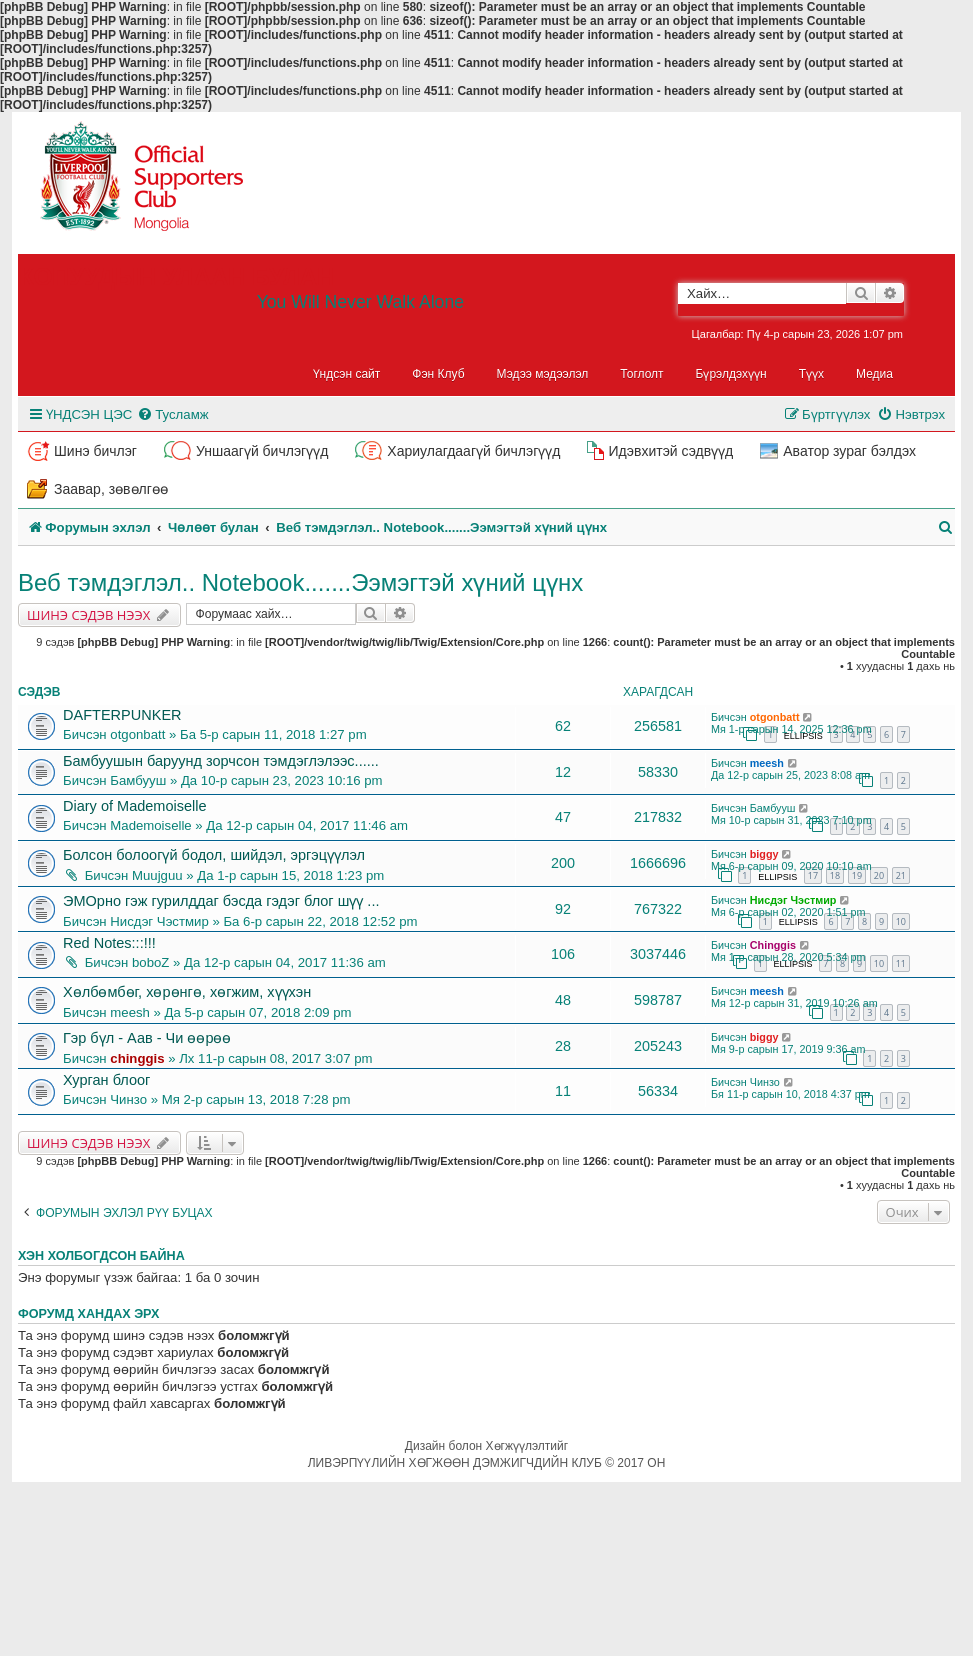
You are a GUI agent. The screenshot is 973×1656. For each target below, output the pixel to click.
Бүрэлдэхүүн (731, 374)
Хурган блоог (106, 1080)
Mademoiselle (150, 825)
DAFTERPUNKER (122, 715)
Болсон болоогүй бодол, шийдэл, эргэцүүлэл (214, 855)
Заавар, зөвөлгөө (111, 489)
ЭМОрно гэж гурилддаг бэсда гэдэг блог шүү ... (221, 901)
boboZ (150, 962)
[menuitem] (172, 414)
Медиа (874, 374)
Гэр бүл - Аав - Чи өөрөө (147, 1038)
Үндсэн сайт (347, 374)
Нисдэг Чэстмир (159, 921)
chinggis (137, 1058)
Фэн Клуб (438, 374)
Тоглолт (641, 374)
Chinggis (773, 945)
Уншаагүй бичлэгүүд (262, 451)
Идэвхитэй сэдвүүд (670, 451)
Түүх (811, 374)
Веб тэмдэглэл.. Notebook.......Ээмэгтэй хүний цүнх (300, 582)
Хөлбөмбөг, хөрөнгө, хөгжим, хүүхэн (187, 992)
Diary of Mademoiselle (135, 806)
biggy (764, 854)
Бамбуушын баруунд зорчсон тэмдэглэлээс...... (221, 761)
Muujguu (157, 875)
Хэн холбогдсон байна (101, 1256)
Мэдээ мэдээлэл (543, 374)
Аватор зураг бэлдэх (849, 451)
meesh (767, 763)
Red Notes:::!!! (109, 943)
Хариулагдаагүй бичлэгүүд (473, 451)
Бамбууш (138, 780)
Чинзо (128, 1099)
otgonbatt (137, 734)
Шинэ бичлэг (95, 451)
